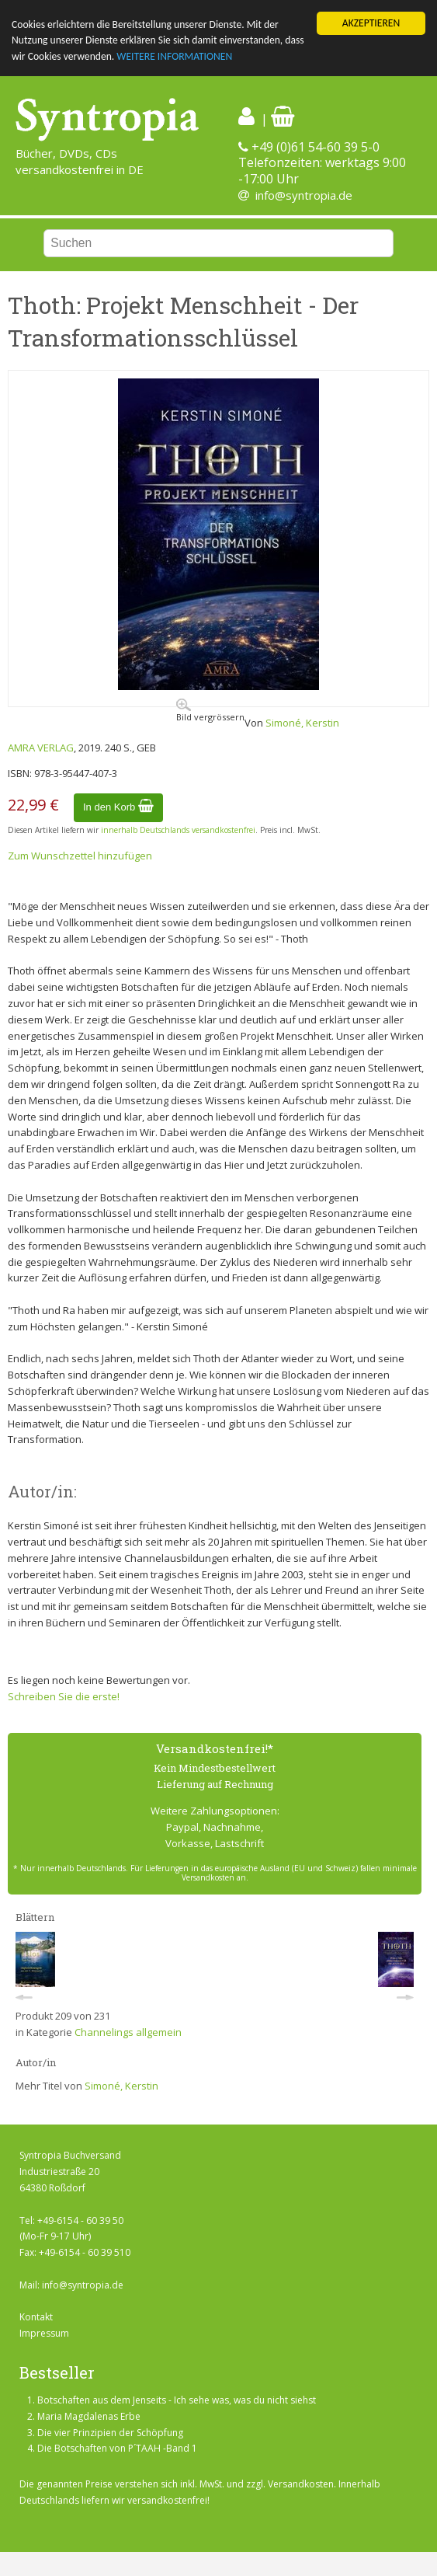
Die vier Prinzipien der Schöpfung (110, 2431)
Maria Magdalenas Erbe (88, 2416)
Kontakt (36, 2316)
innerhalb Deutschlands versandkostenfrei (178, 829)
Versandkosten (301, 2484)
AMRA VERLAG (41, 748)
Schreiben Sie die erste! (64, 1696)
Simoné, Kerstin (302, 723)
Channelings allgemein (128, 2032)
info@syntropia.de (303, 195)
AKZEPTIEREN (371, 23)
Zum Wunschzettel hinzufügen (80, 856)
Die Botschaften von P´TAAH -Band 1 (117, 2448)
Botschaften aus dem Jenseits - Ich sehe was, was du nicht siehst (176, 2400)
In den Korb (118, 807)
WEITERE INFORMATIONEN (174, 56)
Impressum (44, 2333)
